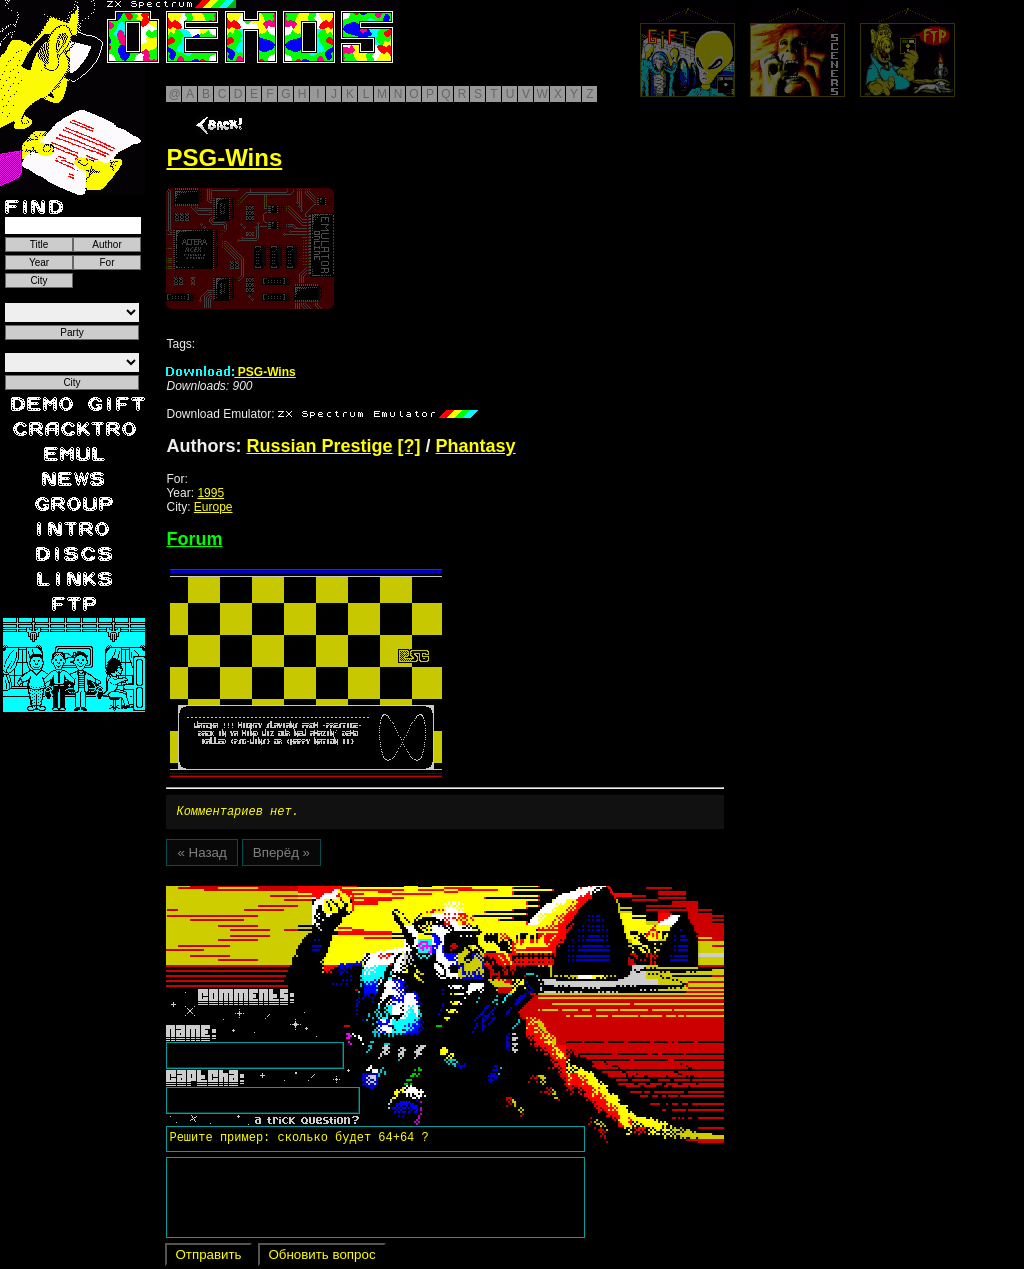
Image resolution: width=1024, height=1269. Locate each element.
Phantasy (476, 446)
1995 (210, 493)
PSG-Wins (230, 372)
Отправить (208, 1257)
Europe (213, 507)
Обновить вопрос (321, 1257)
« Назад (201, 855)
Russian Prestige (319, 446)
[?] (409, 446)
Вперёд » (281, 855)
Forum (194, 539)
